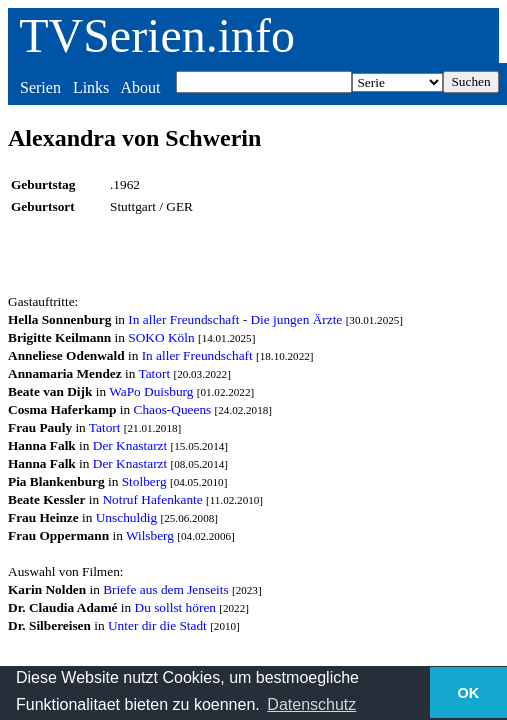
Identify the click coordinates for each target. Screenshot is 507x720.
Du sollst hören (175, 607)
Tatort (154, 373)
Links (91, 87)
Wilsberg (150, 535)
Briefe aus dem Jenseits (165, 589)
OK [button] (469, 693)
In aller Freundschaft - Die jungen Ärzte (235, 319)
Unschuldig (126, 517)
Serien (40, 87)
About (140, 87)
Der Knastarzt (130, 445)
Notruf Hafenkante (152, 499)
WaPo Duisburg (151, 391)
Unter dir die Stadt (157, 625)
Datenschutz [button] (311, 704)
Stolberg (144, 481)
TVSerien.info (157, 35)
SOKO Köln (161, 337)
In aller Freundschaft (197, 355)
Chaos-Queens (173, 409)
